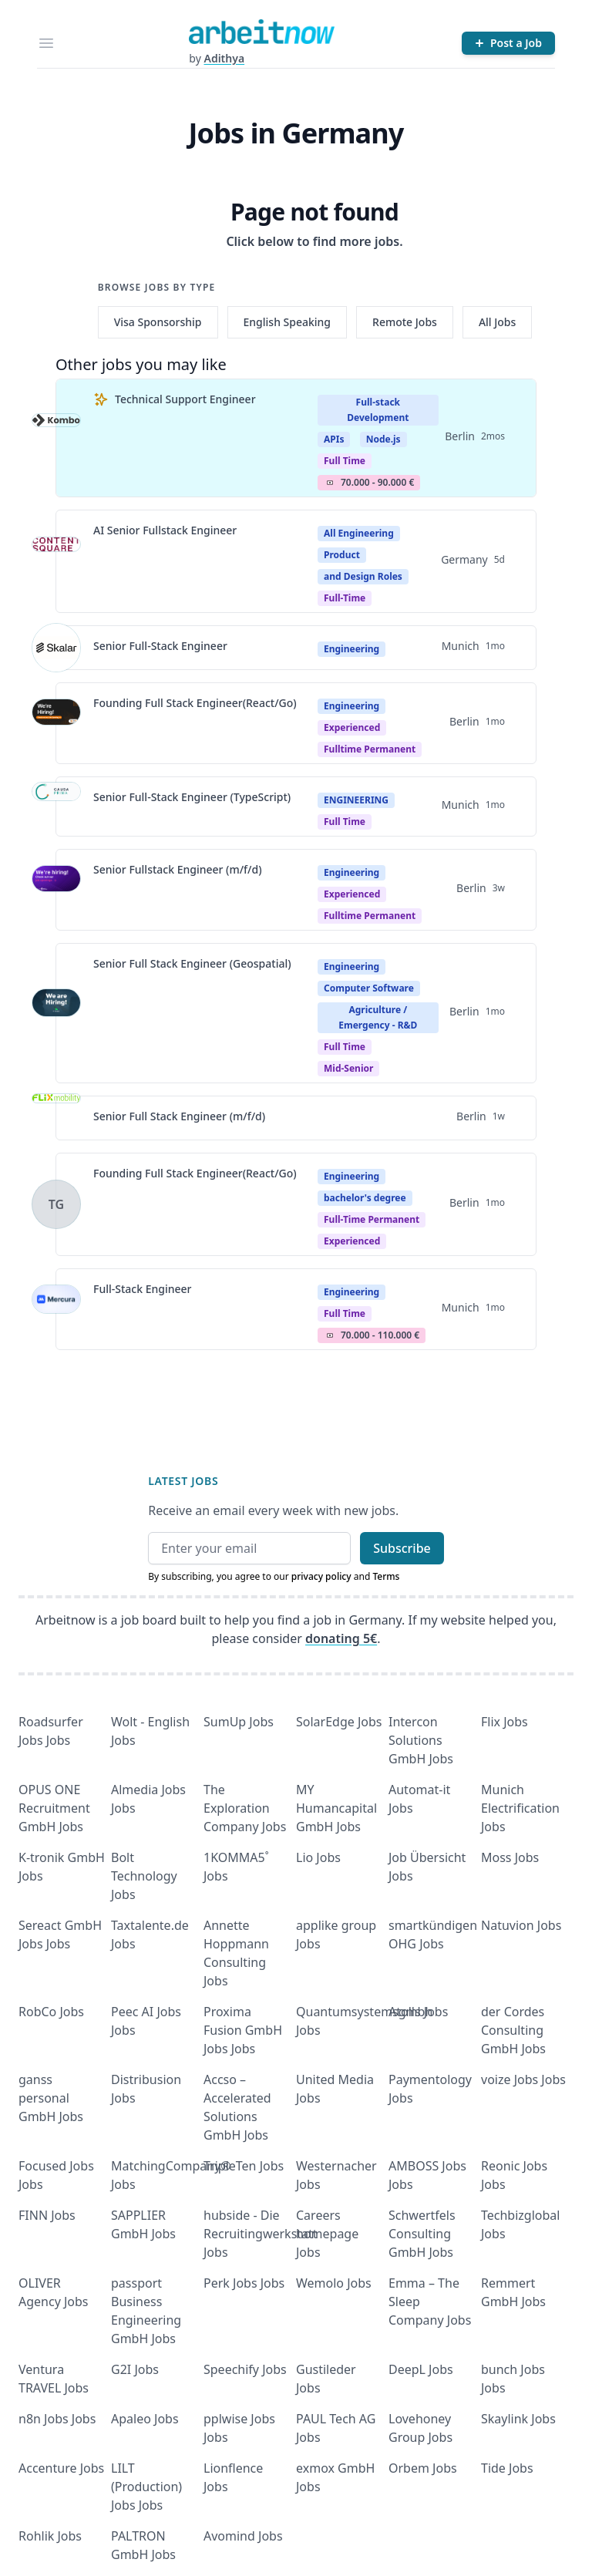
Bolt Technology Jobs (144, 1876)
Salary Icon (330, 483)
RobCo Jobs (51, 2011)
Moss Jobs (510, 1857)
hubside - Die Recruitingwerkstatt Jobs (261, 2234)
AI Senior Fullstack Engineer (165, 530)
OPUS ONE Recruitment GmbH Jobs (54, 1808)
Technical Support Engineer (185, 399)
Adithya (224, 58)
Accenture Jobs (61, 2468)
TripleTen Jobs (244, 2165)
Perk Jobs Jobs (244, 2283)
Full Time (344, 460)
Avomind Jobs (243, 2535)
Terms (385, 1576)
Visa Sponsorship (158, 322)
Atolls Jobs (418, 2011)
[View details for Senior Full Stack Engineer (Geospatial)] (56, 1013)
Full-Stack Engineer (142, 1288)
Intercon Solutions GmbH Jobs (420, 1740)
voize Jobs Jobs (523, 2079)
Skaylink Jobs (518, 2418)
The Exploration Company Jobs (245, 1808)
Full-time (344, 597)
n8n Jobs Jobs (57, 2418)
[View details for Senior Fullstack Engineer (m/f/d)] (56, 889)
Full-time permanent (371, 1219)
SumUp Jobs (239, 1721)
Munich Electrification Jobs (520, 1808)
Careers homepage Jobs (327, 2234)
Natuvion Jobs (521, 1925)
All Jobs (497, 322)
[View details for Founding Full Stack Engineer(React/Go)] (56, 723)
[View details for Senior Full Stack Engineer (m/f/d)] (56, 1118)
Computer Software (369, 988)
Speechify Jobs (245, 2369)
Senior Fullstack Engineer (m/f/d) (177, 869)
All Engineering (359, 533)
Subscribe (402, 1548)
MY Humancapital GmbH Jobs (336, 1808)
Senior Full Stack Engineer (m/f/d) (179, 1116)
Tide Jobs (507, 2468)
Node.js (383, 439)
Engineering (351, 648)
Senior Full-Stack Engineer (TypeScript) (192, 797)
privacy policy (321, 1576)
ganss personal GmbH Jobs (50, 2098)
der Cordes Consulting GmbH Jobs (513, 2030)
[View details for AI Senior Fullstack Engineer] (56, 561)
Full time (344, 1046)
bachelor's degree (365, 1197)
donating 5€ (341, 1638)
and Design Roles (363, 576)
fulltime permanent (369, 749)
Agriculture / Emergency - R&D (377, 1017)
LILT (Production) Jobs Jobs (146, 2487)
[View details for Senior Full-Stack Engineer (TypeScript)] (56, 806)
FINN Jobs (47, 2215)
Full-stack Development (378, 410)
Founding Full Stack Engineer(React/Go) (195, 702)
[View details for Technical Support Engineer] (56, 438)
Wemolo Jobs (334, 2283)
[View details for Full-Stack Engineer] (56, 1309)
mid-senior (348, 1068)
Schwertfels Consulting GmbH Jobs (422, 2234)
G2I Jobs (135, 2369)
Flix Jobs (504, 1721)
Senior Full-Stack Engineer (160, 645)
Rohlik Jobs (50, 2535)
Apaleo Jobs (145, 2418)
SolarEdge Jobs (339, 1721)
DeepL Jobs (420, 2369)
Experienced (352, 727)
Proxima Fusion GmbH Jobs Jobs (243, 2030)
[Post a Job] (508, 43)
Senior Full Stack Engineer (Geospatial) (192, 963)
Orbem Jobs (422, 2468)
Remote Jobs (404, 322)
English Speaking (287, 322)
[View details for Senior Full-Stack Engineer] (56, 647)
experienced (352, 1241)
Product (342, 554)
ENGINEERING (356, 799)
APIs (334, 439)
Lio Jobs (318, 1857)
